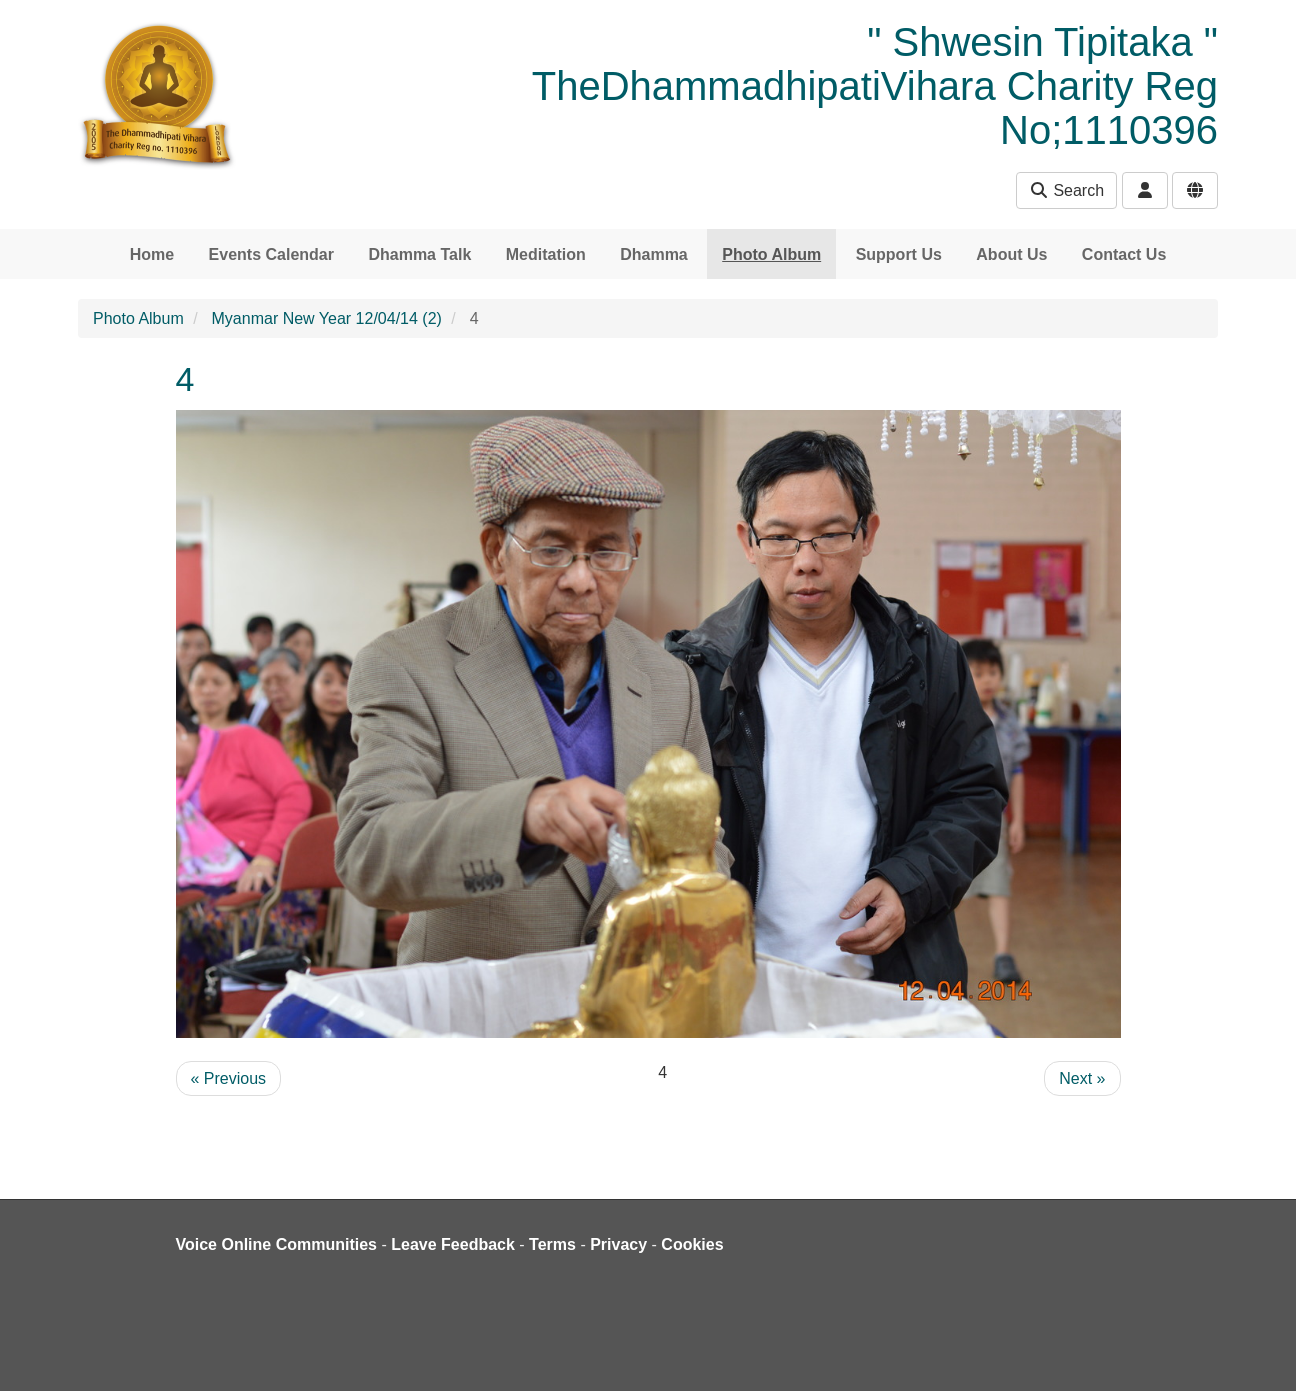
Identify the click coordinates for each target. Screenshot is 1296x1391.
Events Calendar (271, 254)
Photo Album (771, 254)
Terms (552, 1244)
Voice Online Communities (277, 1244)
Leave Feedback (453, 1244)
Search (1066, 190)
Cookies (692, 1244)
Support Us (899, 254)
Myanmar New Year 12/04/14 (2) (327, 318)
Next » (1082, 1078)
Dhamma (654, 254)
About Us (1011, 254)
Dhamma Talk (419, 254)
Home (152, 254)
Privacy (618, 1244)
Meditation (546, 254)
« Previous (229, 1078)
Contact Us (1124, 254)
